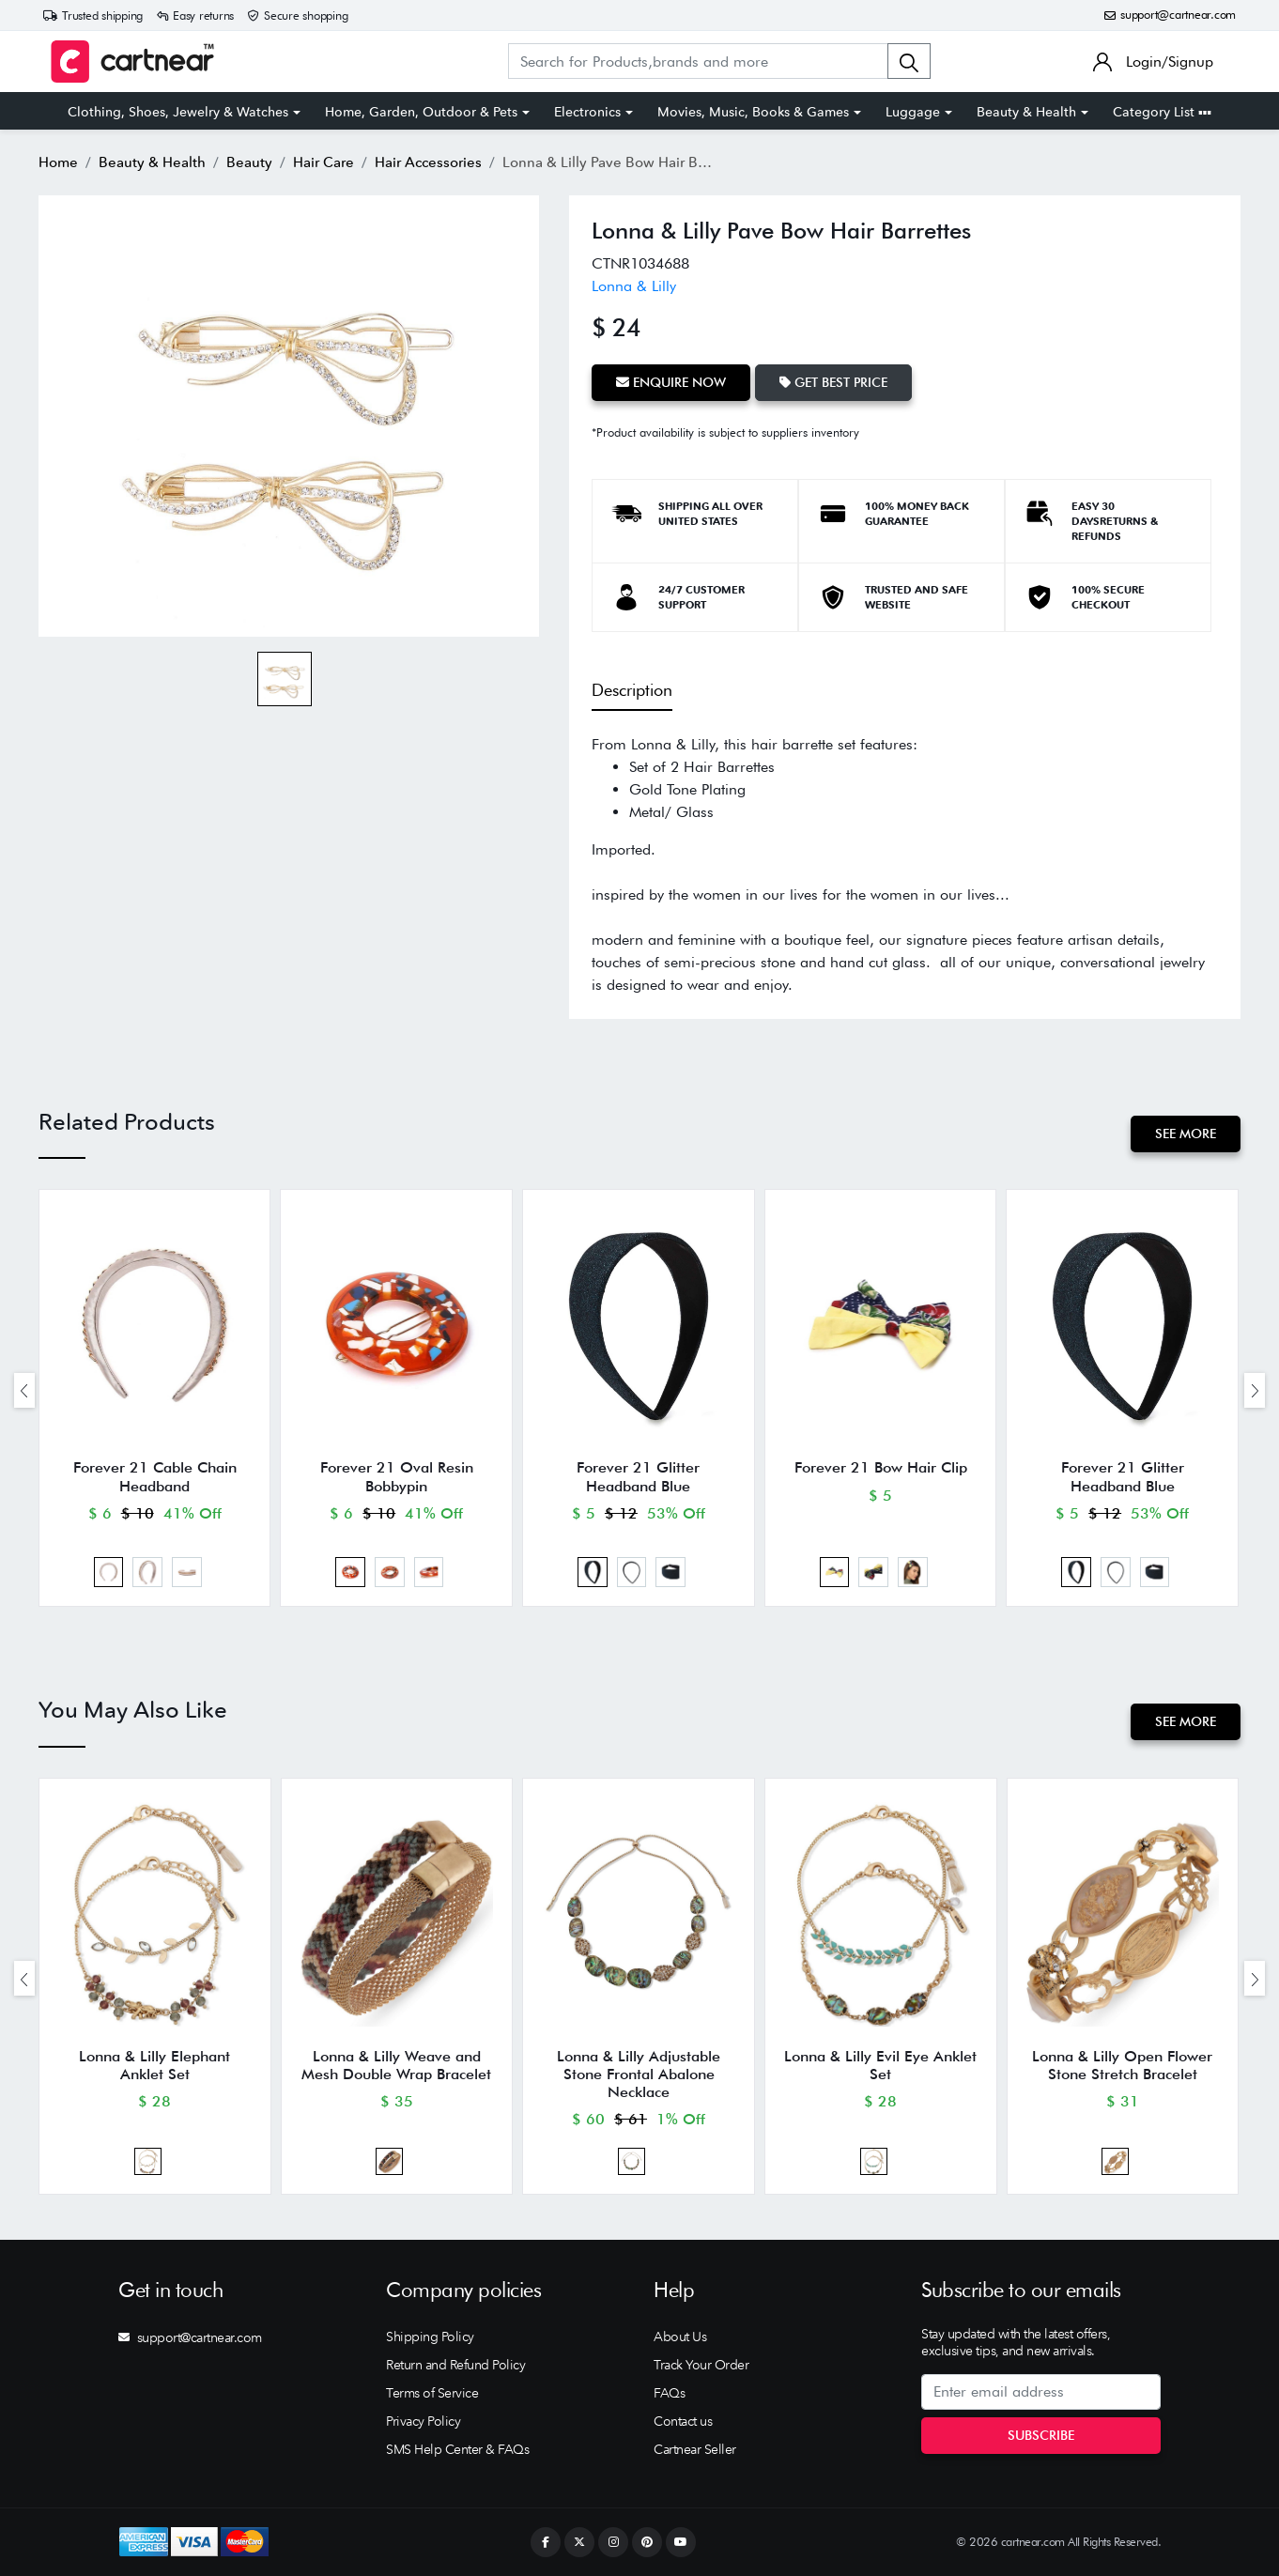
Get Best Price (833, 382)
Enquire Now (671, 382)
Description (632, 690)
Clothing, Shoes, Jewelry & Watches (178, 111)
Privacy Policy (423, 2421)
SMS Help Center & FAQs (457, 2449)
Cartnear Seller (695, 2449)
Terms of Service (432, 2392)
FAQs (669, 2392)
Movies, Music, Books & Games (753, 111)
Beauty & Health (1026, 111)
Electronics (587, 111)
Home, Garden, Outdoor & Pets (421, 111)
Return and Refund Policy (455, 2364)
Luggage (913, 111)
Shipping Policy (430, 2336)
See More (1185, 1133)
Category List (1162, 111)
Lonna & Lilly (634, 286)
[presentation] (24, 1390)
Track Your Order (701, 2364)
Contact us (683, 2421)
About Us (680, 2336)
